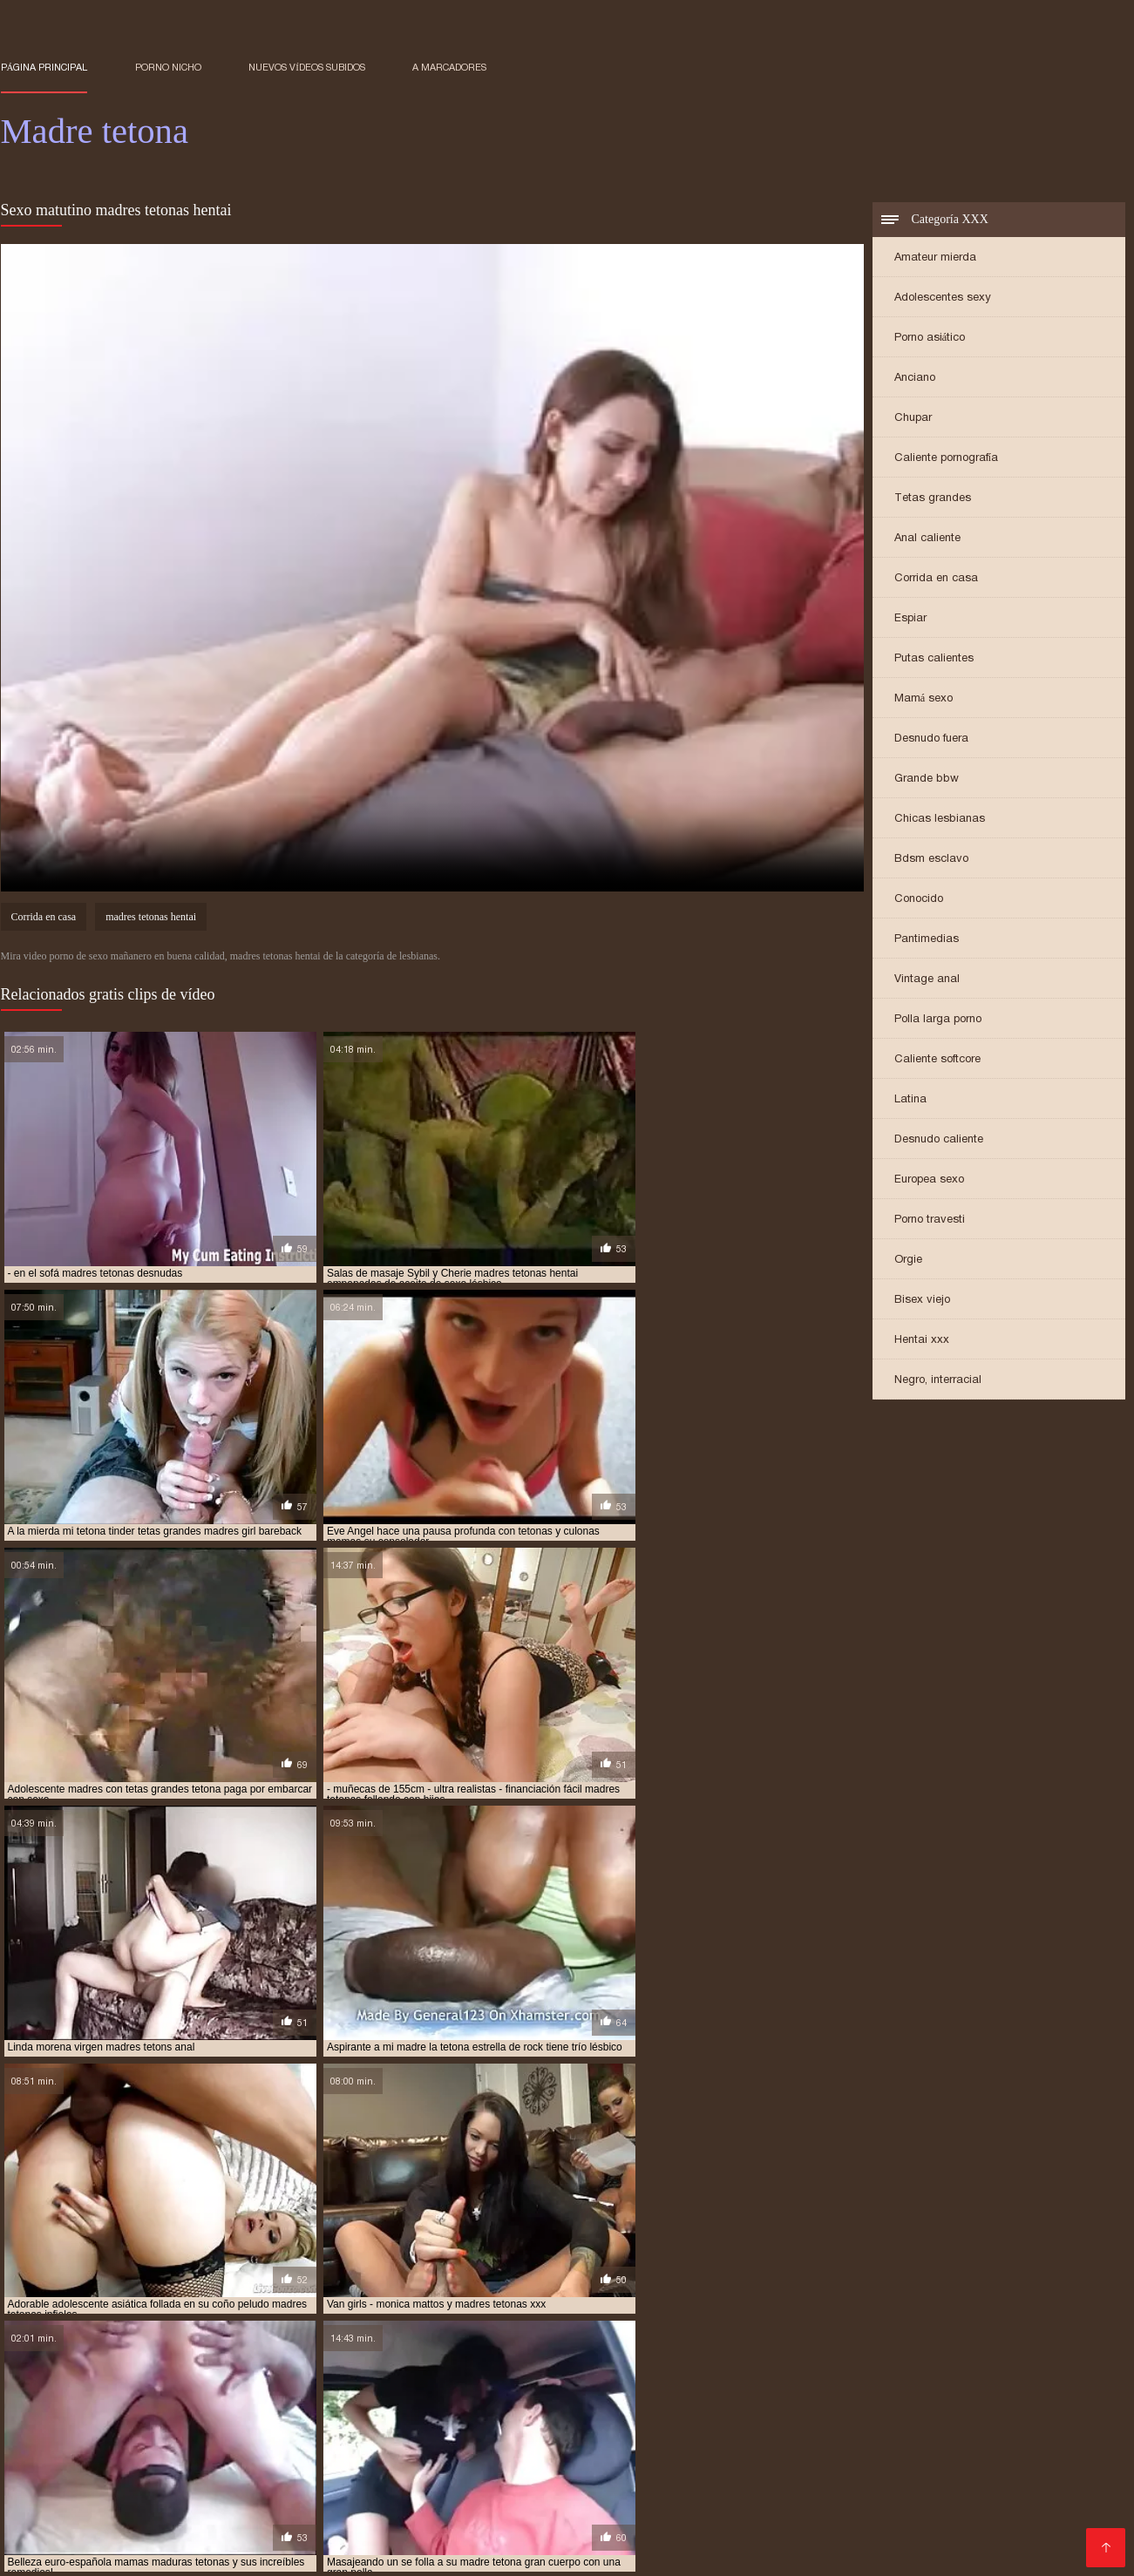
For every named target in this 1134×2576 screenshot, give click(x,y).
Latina (910, 1101)
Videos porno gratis (1029, 2453)
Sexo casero (48, 2481)
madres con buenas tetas (442, 2380)
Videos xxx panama (1071, 2467)
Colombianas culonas (612, 2453)
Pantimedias (926, 940)
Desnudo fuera (931, 740)
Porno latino (394, 2439)
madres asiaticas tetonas (141, 2380)
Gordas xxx (669, 2481)
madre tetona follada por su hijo (405, 2370)
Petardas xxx (756, 2481)
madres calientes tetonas (291, 2380)
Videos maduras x (56, 2467)
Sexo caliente (798, 2537)
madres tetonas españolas (750, 2408)
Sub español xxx (355, 2509)
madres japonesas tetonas (267, 2389)
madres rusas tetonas (803, 2389)
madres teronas (1053, 2389)
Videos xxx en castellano (884, 2481)
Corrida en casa (936, 579)
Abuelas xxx (156, 2467)
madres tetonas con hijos (131, 2408)
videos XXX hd (137, 2551)
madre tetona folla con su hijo (216, 2370)
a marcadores (449, 67)
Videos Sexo (887, 2537)
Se (1045, 2523)
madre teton (553, 2361)
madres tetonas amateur (344, 2399)
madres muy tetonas (555, 2389)
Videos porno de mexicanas (1030, 2439)
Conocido (918, 900)
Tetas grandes (932, 499)
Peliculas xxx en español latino (838, 2439)
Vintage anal (927, 980)
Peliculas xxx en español (526, 2495)
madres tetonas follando (902, 2408)
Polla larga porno (937, 1020)
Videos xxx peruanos (1000, 2537)
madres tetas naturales (198, 2399)
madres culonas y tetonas (906, 2380)
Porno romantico (889, 2509)
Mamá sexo (924, 700)
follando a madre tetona (68, 2351)
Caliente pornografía (946, 459)
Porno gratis (344, 2551)
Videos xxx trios (998, 2509)
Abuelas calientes (114, 2523)
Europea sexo (929, 1181)
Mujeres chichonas (574, 2537)
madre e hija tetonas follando (423, 2361)
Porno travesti (929, 1221)
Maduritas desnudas (327, 2453)
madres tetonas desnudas (282, 2408)
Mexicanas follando (499, 2439)
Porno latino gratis (198, 2453)
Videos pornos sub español (651, 2439)
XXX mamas (240, 2467)
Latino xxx (103, 2509)
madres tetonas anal (482, 2399)
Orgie (908, 1261)
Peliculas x (489, 2481)
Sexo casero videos (890, 2495)
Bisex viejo (922, 1301)
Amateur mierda (935, 259)
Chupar (913, 419)
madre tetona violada (922, 2370)
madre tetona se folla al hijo (770, 2370)
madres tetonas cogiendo (932, 2399)
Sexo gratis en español (277, 2439)
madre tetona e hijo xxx (976, 2361)
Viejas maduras (955, 2467)
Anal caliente (927, 539)
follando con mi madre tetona (394, 2351)
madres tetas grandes (60, 2399)
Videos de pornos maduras (290, 2537)
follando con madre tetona (224, 2351)
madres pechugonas (677, 2389)
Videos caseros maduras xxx (359, 2481)
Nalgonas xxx (43, 2551)
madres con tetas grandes (751, 2380)
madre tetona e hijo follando (818, 2361)
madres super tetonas (936, 2389)
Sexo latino (992, 2495)
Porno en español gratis (756, 2467)
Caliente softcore (937, 1061)
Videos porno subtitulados (605, 2509)
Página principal (44, 67)
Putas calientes (934, 660)
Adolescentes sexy (942, 299)
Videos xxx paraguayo (468, 2453)
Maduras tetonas (703, 2551)
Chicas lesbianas (939, 820)
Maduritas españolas (634, 2523)
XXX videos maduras (495, 2523)
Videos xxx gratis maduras (770, 2453)
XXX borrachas (577, 2481)
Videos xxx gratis (665, 2495)
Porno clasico (825, 2523)
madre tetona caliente (662, 2361)
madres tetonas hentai (150, 920)
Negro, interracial (937, 1381)
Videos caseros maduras (952, 2523)
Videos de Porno (148, 2537)
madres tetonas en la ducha (590, 2408)
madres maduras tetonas (419, 2389)
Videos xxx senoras (380, 2495)
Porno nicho (168, 67)
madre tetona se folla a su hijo (593, 2370)
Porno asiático (930, 339)
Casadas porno (148, 2439)
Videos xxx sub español (219, 2509)
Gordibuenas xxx (1025, 2481)
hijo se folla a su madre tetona (742, 2351)
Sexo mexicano (772, 2495)
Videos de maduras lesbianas (380, 2467)
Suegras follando (141, 2495)
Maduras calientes (537, 2467)
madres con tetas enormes (595, 2380)
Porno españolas (258, 2495)
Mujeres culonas (467, 2509)
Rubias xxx (638, 2467)
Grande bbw (926, 780)
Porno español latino (445, 2537)
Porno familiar (600, 2551)
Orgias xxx (427, 2551)
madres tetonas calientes (780, 2399)
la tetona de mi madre (899, 2351)
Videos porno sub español (180, 2481)
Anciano (914, 379)
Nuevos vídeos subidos (306, 67)
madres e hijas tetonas (120, 2389)
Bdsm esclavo (931, 860)
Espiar (910, 620)
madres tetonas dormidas (432, 2408)
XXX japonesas (911, 2453)
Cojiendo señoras (695, 2537)
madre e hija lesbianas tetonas (118, 2361)
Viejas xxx (868, 2467)
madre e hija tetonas (270, 2361)
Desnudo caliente (938, 1141)
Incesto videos (47, 2439)
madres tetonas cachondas (625, 2399)
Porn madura (510, 2551)
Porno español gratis (66, 2453)
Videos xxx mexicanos (762, 2509)
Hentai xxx (921, 1341)
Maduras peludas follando (340, 2523)
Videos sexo (215, 2523)
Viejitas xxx (742, 2523)
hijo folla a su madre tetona (567, 2351)
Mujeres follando (244, 2551)
